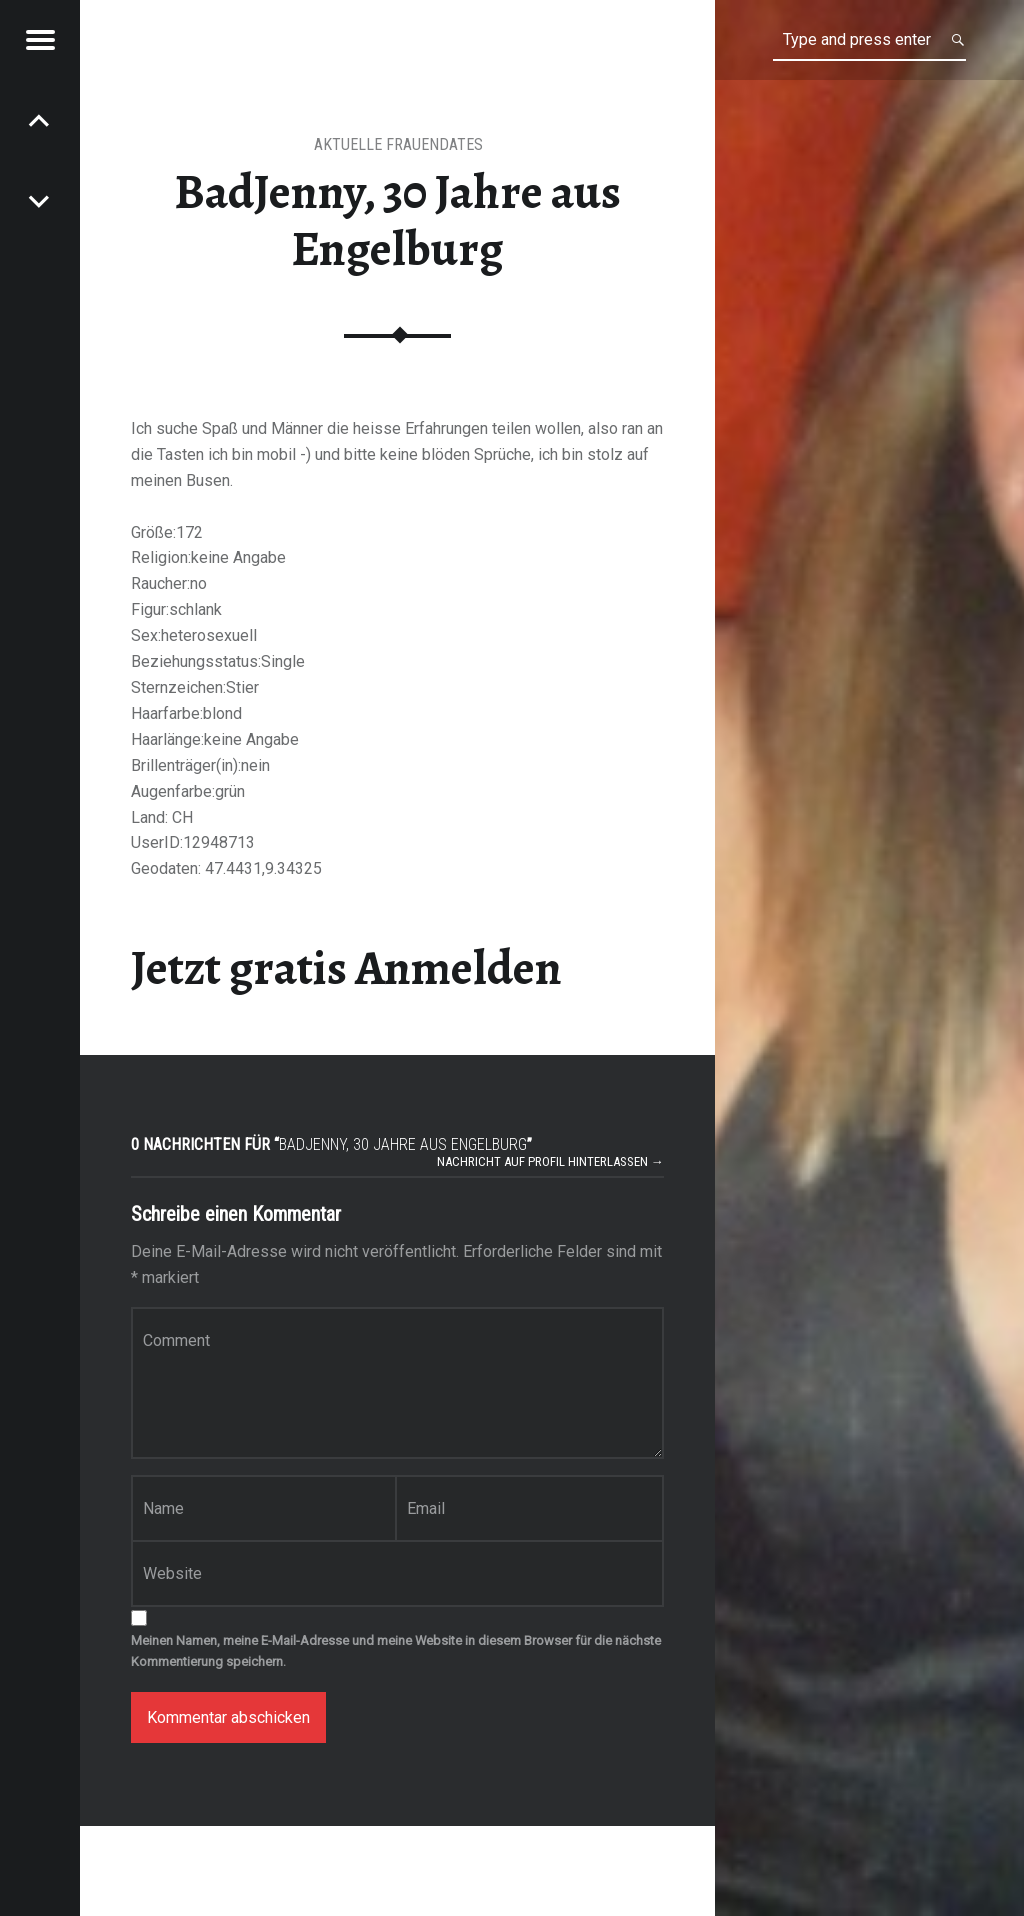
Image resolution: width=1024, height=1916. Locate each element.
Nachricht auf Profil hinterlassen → (550, 1161)
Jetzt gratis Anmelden (346, 968)
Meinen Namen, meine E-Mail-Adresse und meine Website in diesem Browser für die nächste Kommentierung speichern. (396, 1651)
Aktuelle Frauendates (398, 144)
